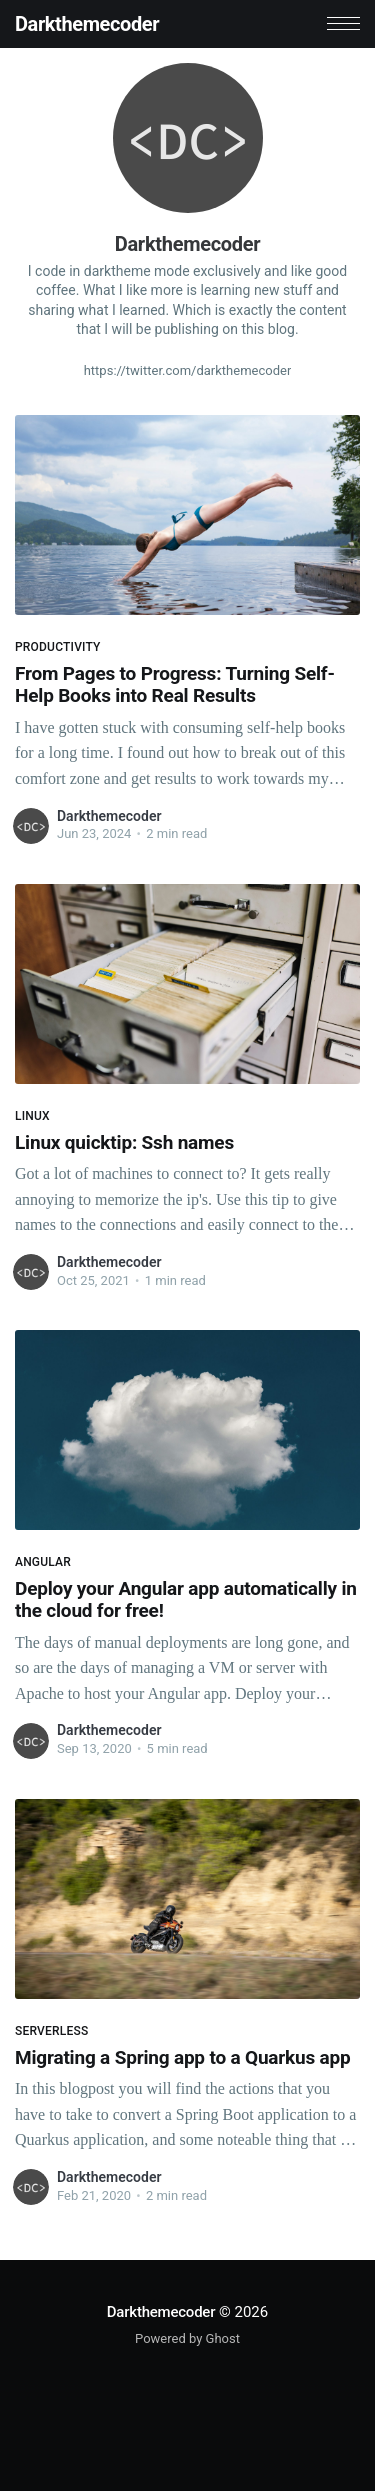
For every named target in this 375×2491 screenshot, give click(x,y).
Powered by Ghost (187, 2338)
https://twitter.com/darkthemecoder (188, 370)
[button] (343, 23)
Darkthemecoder (87, 24)
